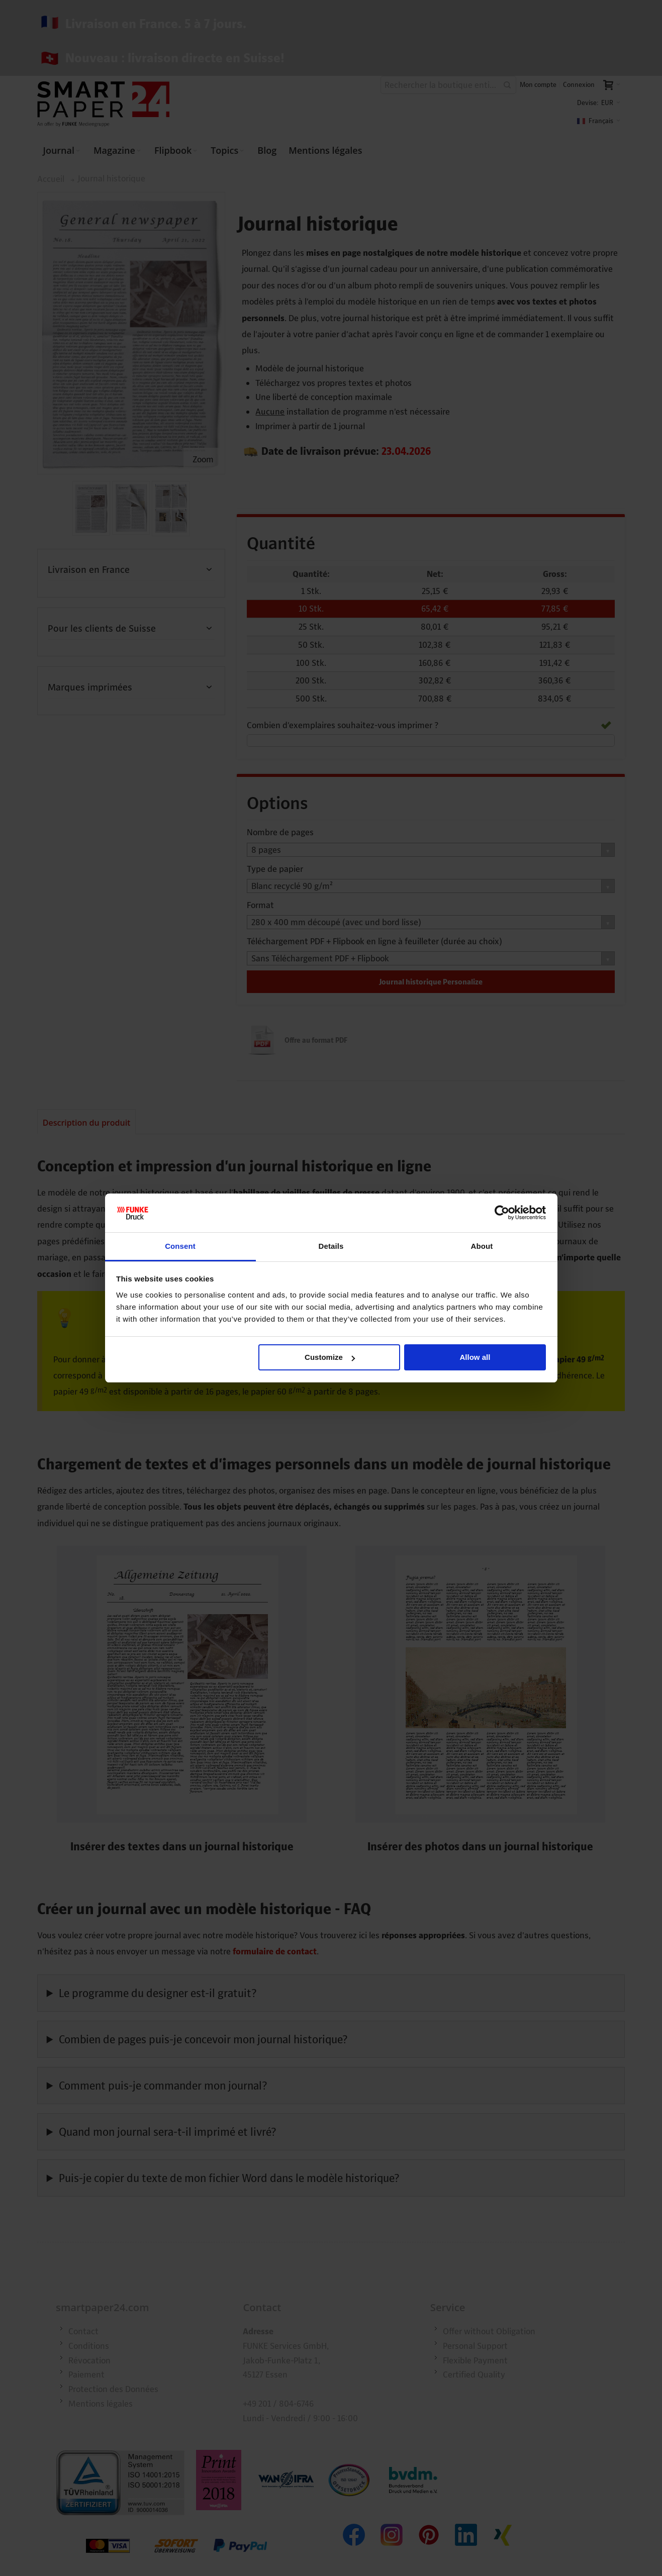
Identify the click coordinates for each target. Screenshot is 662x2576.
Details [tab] (331, 1246)
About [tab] (482, 1246)
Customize (330, 1357)
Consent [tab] (180, 1246)
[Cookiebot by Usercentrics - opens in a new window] (502, 1213)
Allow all (475, 1357)
